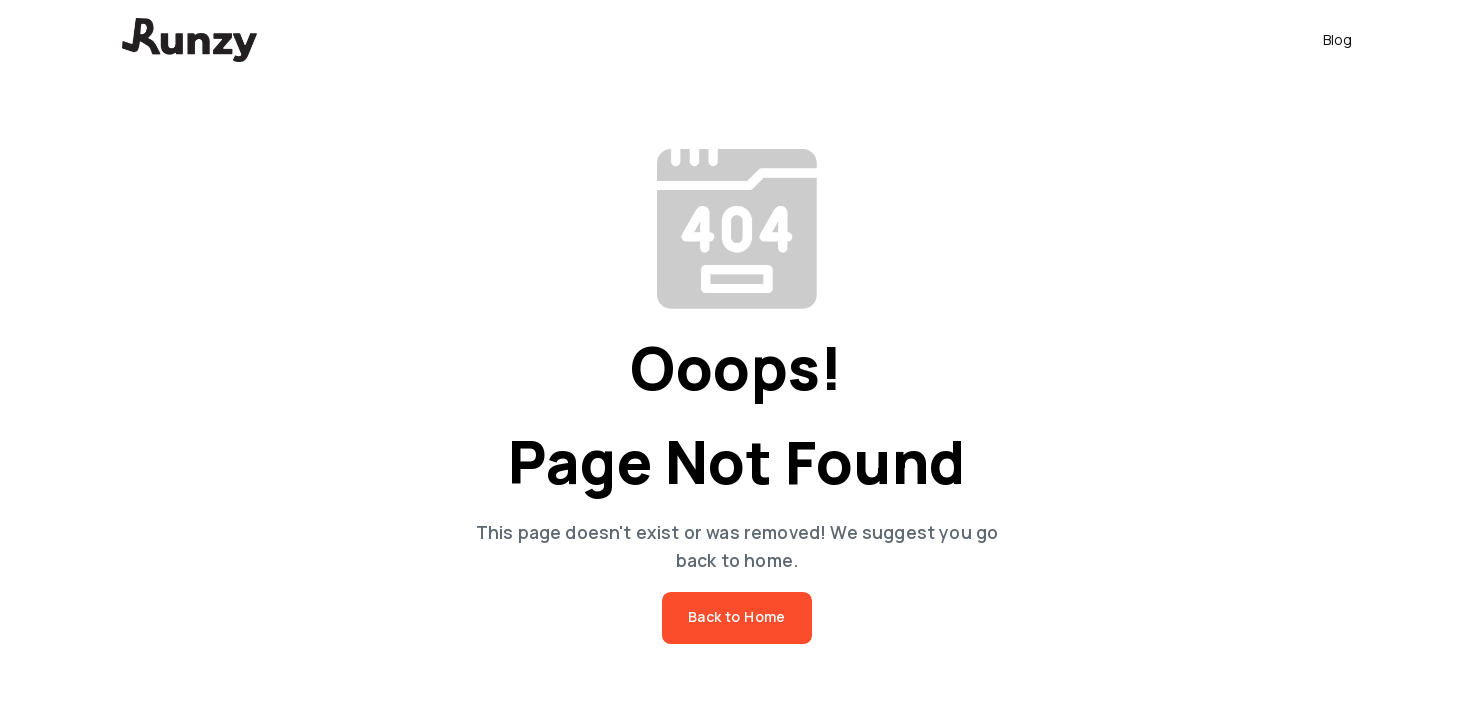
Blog (1337, 39)
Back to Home (737, 618)
